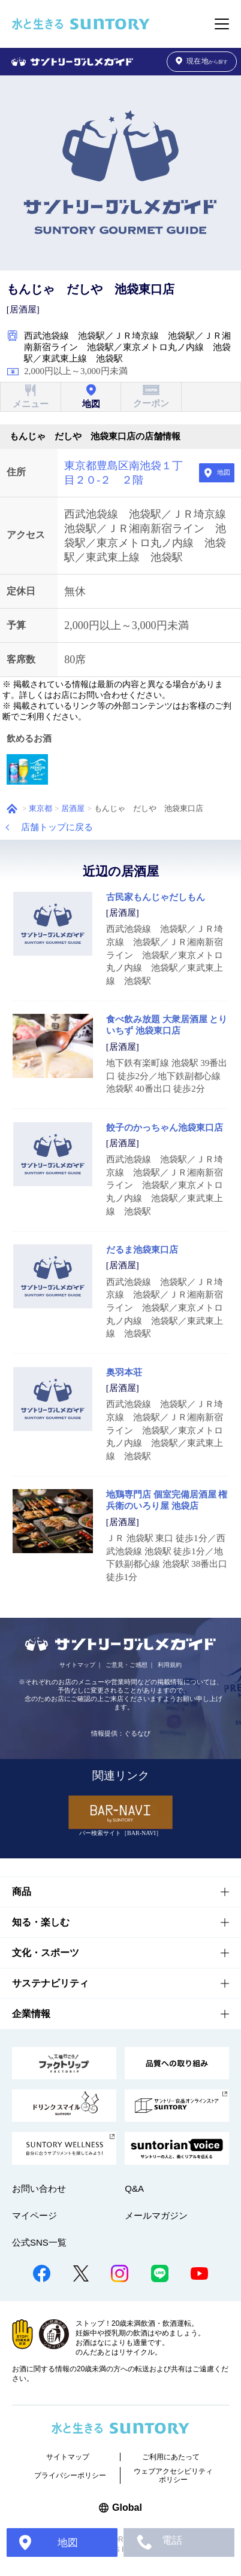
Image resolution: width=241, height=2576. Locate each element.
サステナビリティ (50, 1983)
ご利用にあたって (171, 2457)
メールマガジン (156, 2215)
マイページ (34, 2215)
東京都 (40, 808)
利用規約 (170, 1664)
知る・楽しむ (41, 1922)
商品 (21, 1892)
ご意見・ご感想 (126, 1664)
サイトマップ (77, 1664)
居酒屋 (73, 808)
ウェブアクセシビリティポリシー (173, 2475)
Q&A (134, 2188)
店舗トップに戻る (57, 827)
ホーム (12, 808)
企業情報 (31, 2014)
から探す (202, 61)
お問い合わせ (39, 2188)
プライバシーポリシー (70, 2475)
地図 (223, 472)
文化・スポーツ (45, 1953)
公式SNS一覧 (39, 2242)
